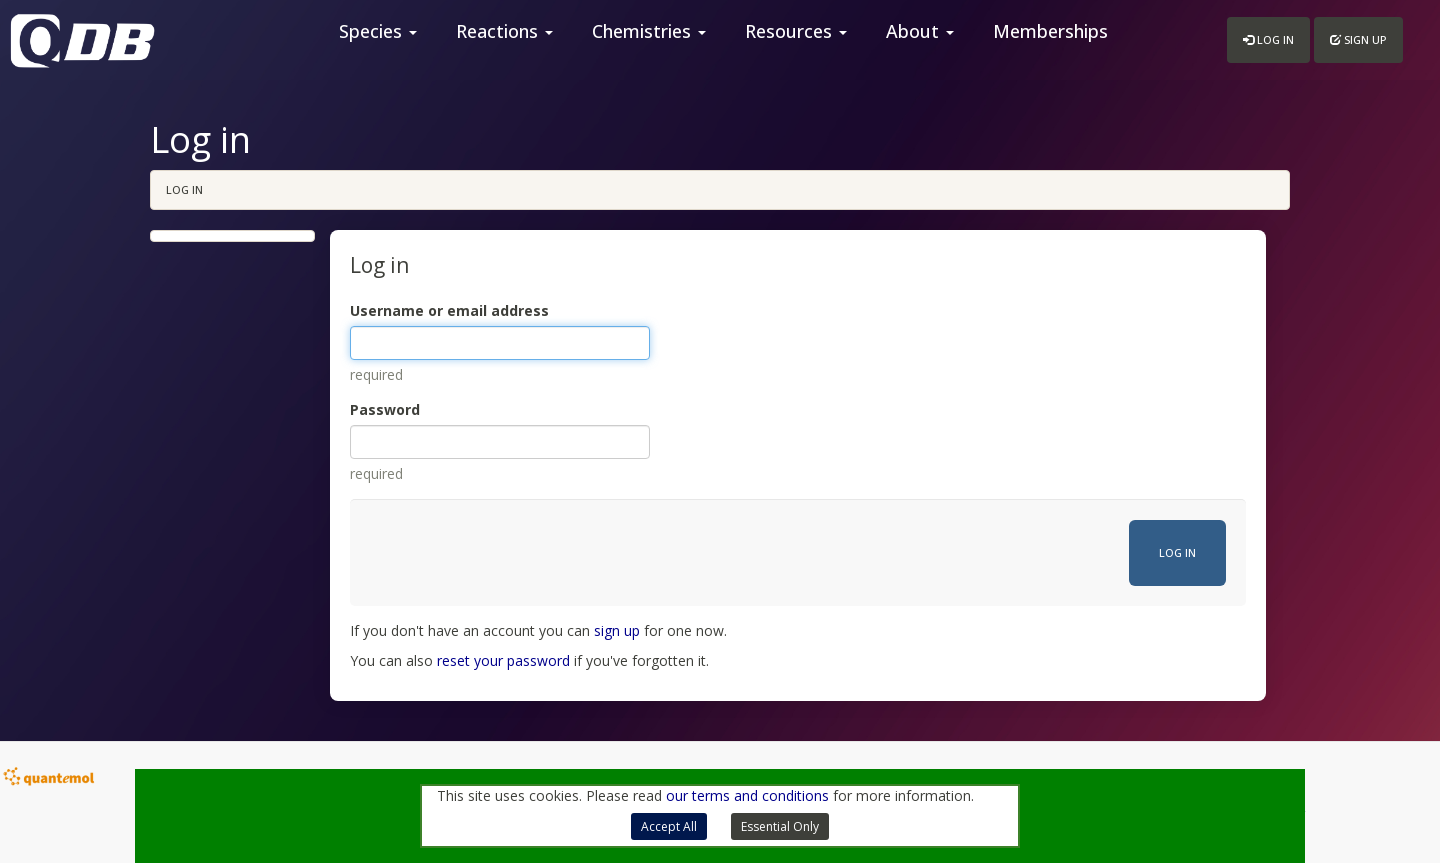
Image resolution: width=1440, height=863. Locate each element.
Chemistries (649, 31)
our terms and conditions (747, 795)
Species (378, 31)
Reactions (504, 31)
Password (385, 409)
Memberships (1050, 31)
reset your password (503, 660)
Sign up (1358, 39)
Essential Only (780, 826)
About (920, 31)
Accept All (669, 826)
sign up (617, 630)
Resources (796, 31)
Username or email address (449, 310)
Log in (1268, 39)
